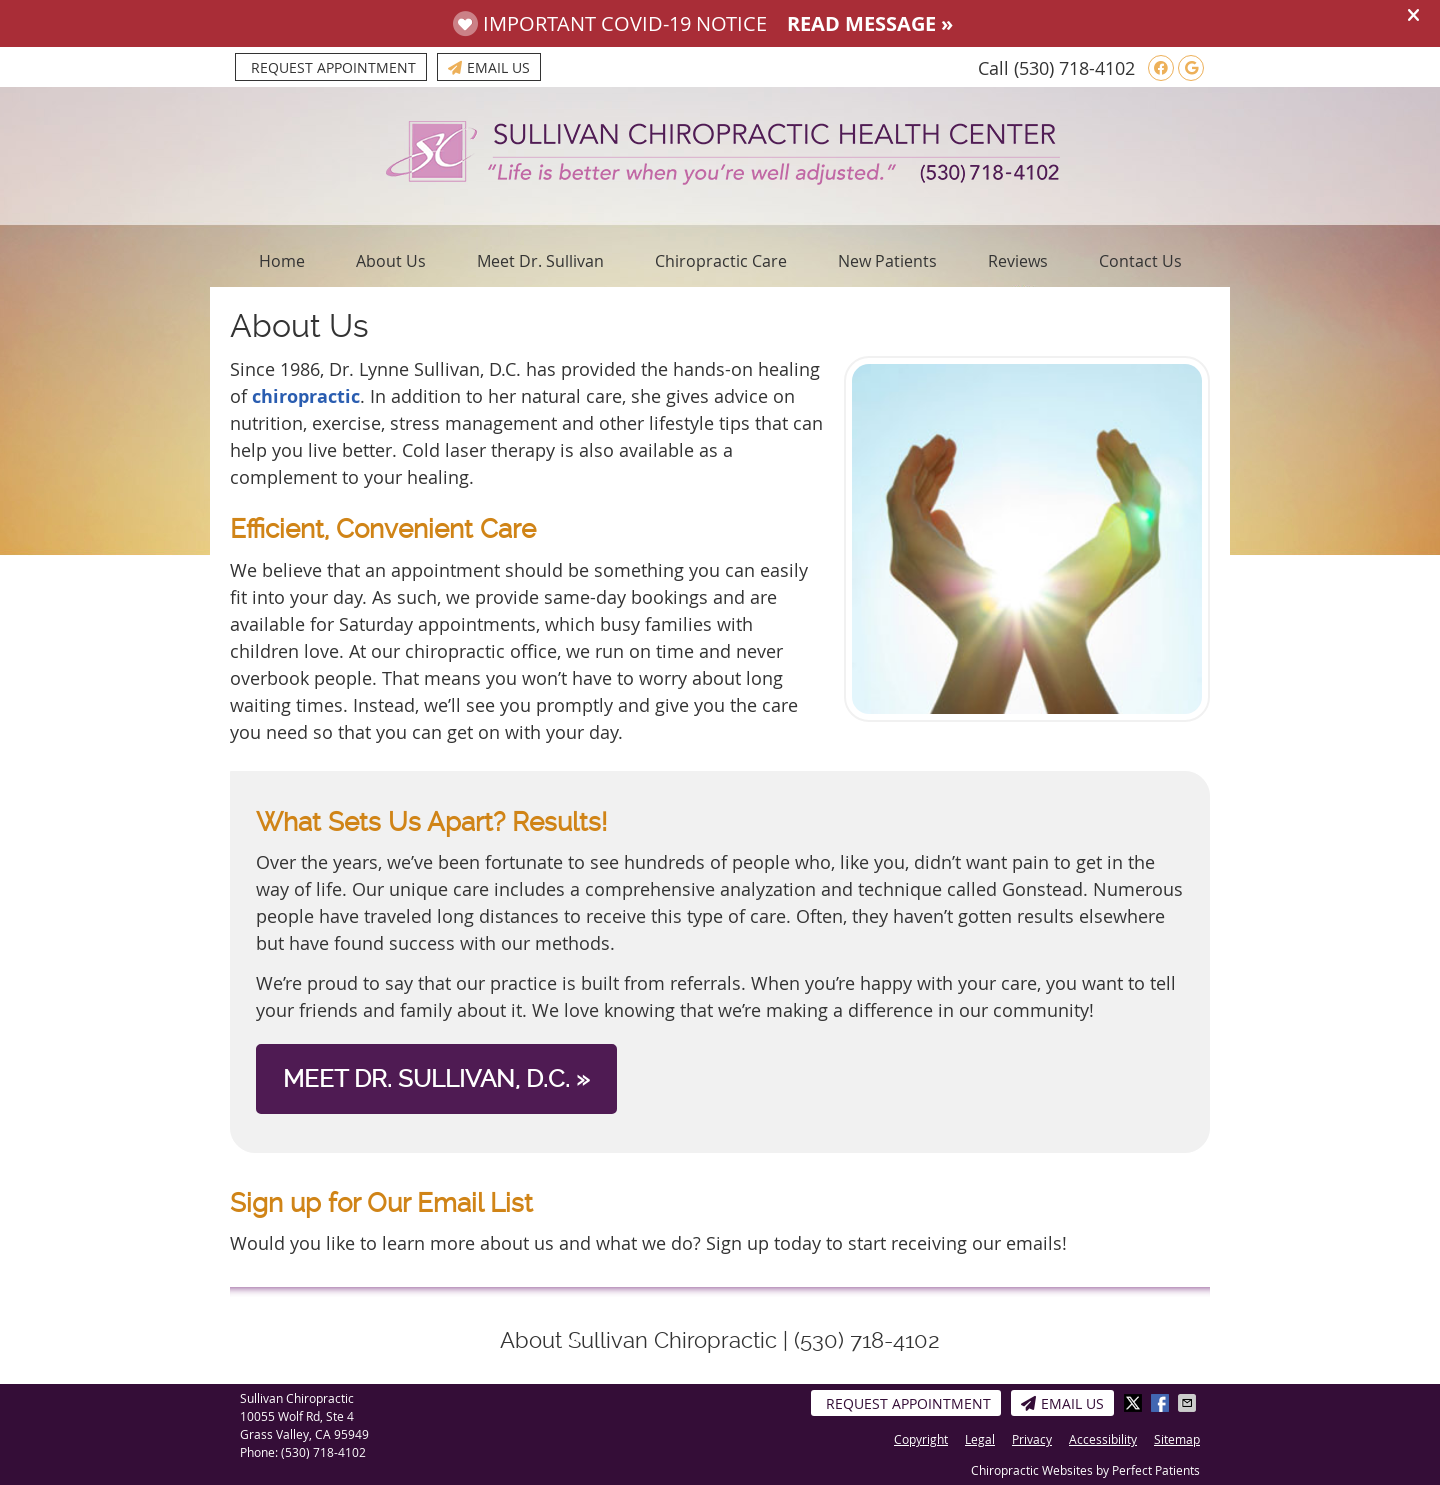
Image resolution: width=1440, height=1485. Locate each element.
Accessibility (1103, 1439)
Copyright (921, 1439)
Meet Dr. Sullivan (540, 261)
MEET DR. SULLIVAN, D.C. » (436, 1079)
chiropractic (306, 396)
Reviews (1018, 261)
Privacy (1032, 1439)
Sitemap (1177, 1439)
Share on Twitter (1135, 1403)
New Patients (887, 261)
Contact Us (1140, 261)
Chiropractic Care (721, 261)
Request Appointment (333, 67)
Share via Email (1189, 1403)
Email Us (489, 67)
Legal (980, 1439)
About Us (391, 261)
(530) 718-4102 (1074, 68)
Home (282, 261)
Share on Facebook (1162, 1403)
